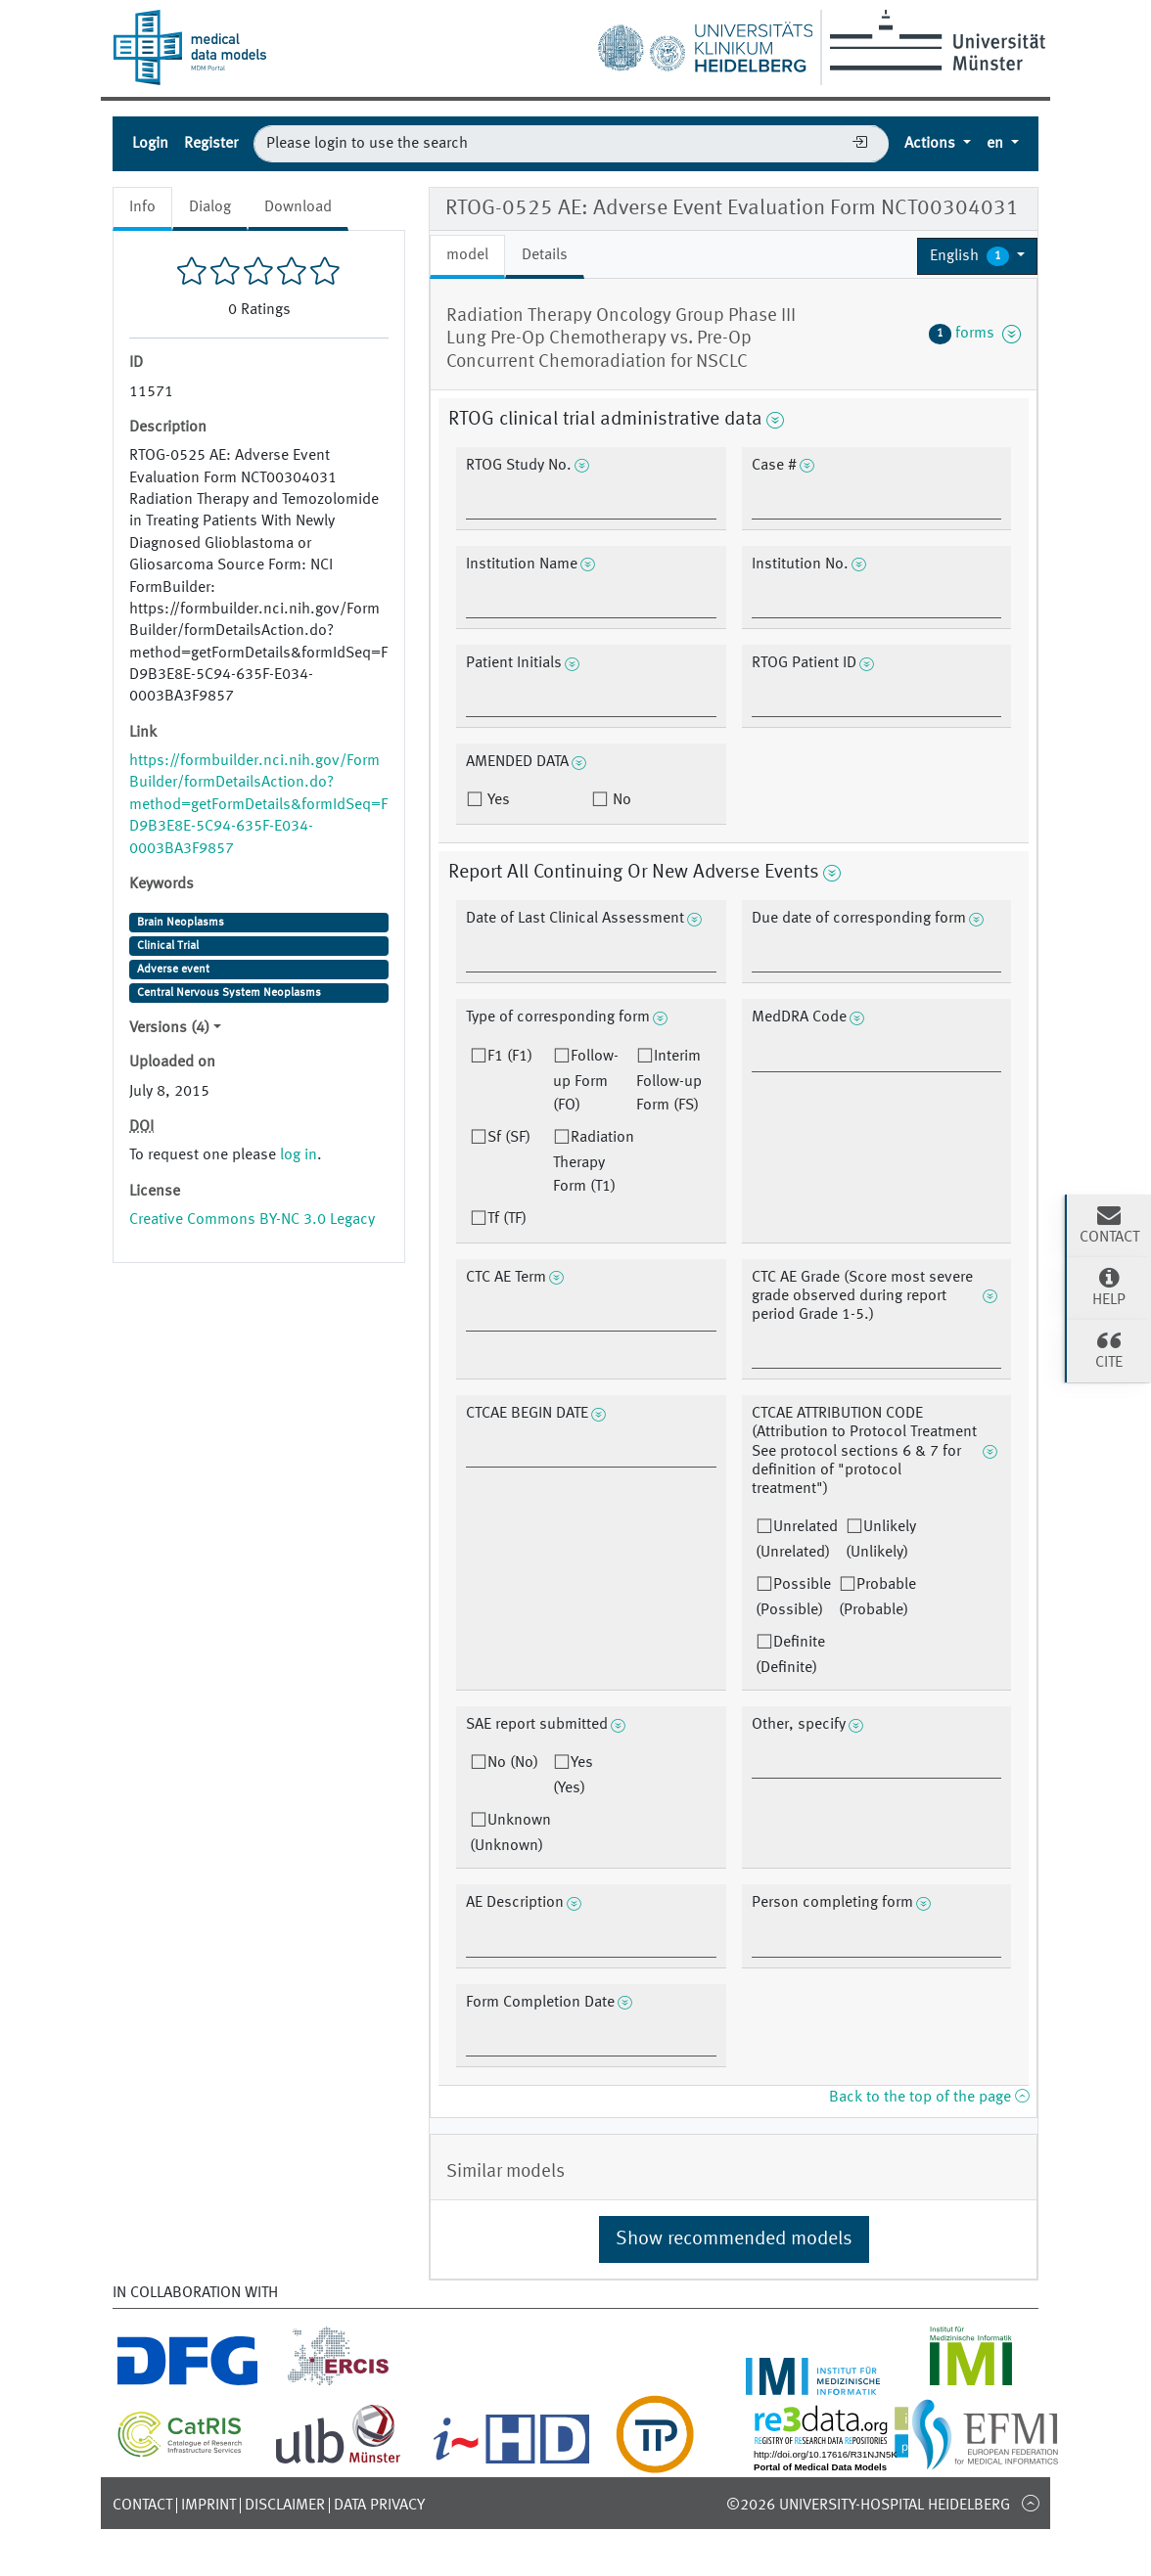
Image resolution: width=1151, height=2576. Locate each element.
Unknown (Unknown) (510, 1833)
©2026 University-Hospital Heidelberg (868, 2505)
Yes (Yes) (573, 1775)
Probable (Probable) (877, 1597)
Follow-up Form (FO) (586, 1081)
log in (298, 1155)
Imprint (208, 2505)
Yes (496, 800)
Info (142, 207)
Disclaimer (285, 2505)
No (620, 800)
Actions (931, 144)
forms (975, 333)
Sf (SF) (508, 1138)
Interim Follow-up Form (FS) (669, 1081)
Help (1109, 1286)
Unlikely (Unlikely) (881, 1539)
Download (298, 207)
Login (150, 144)
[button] (977, 256)
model (467, 255)
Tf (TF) (507, 1219)
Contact (142, 2505)
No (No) (512, 1763)
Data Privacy (379, 2505)
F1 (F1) (509, 1056)
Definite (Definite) (790, 1655)
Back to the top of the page (929, 2097)
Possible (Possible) (793, 1597)
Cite (1109, 1349)
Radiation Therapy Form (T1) (593, 1162)
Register (211, 144)
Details (545, 255)
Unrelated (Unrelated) (797, 1539)
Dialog (210, 207)
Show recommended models (734, 2239)
